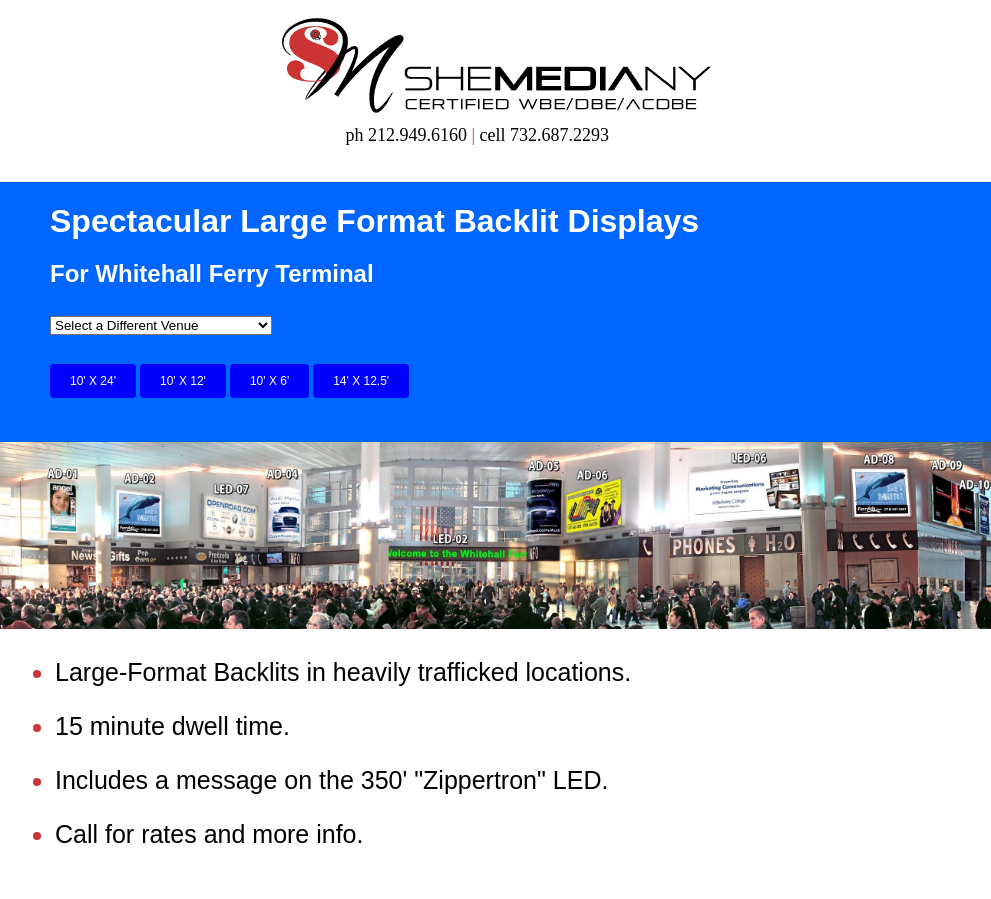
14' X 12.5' (361, 381)
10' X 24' (93, 381)
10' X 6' (269, 381)
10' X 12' (183, 381)
